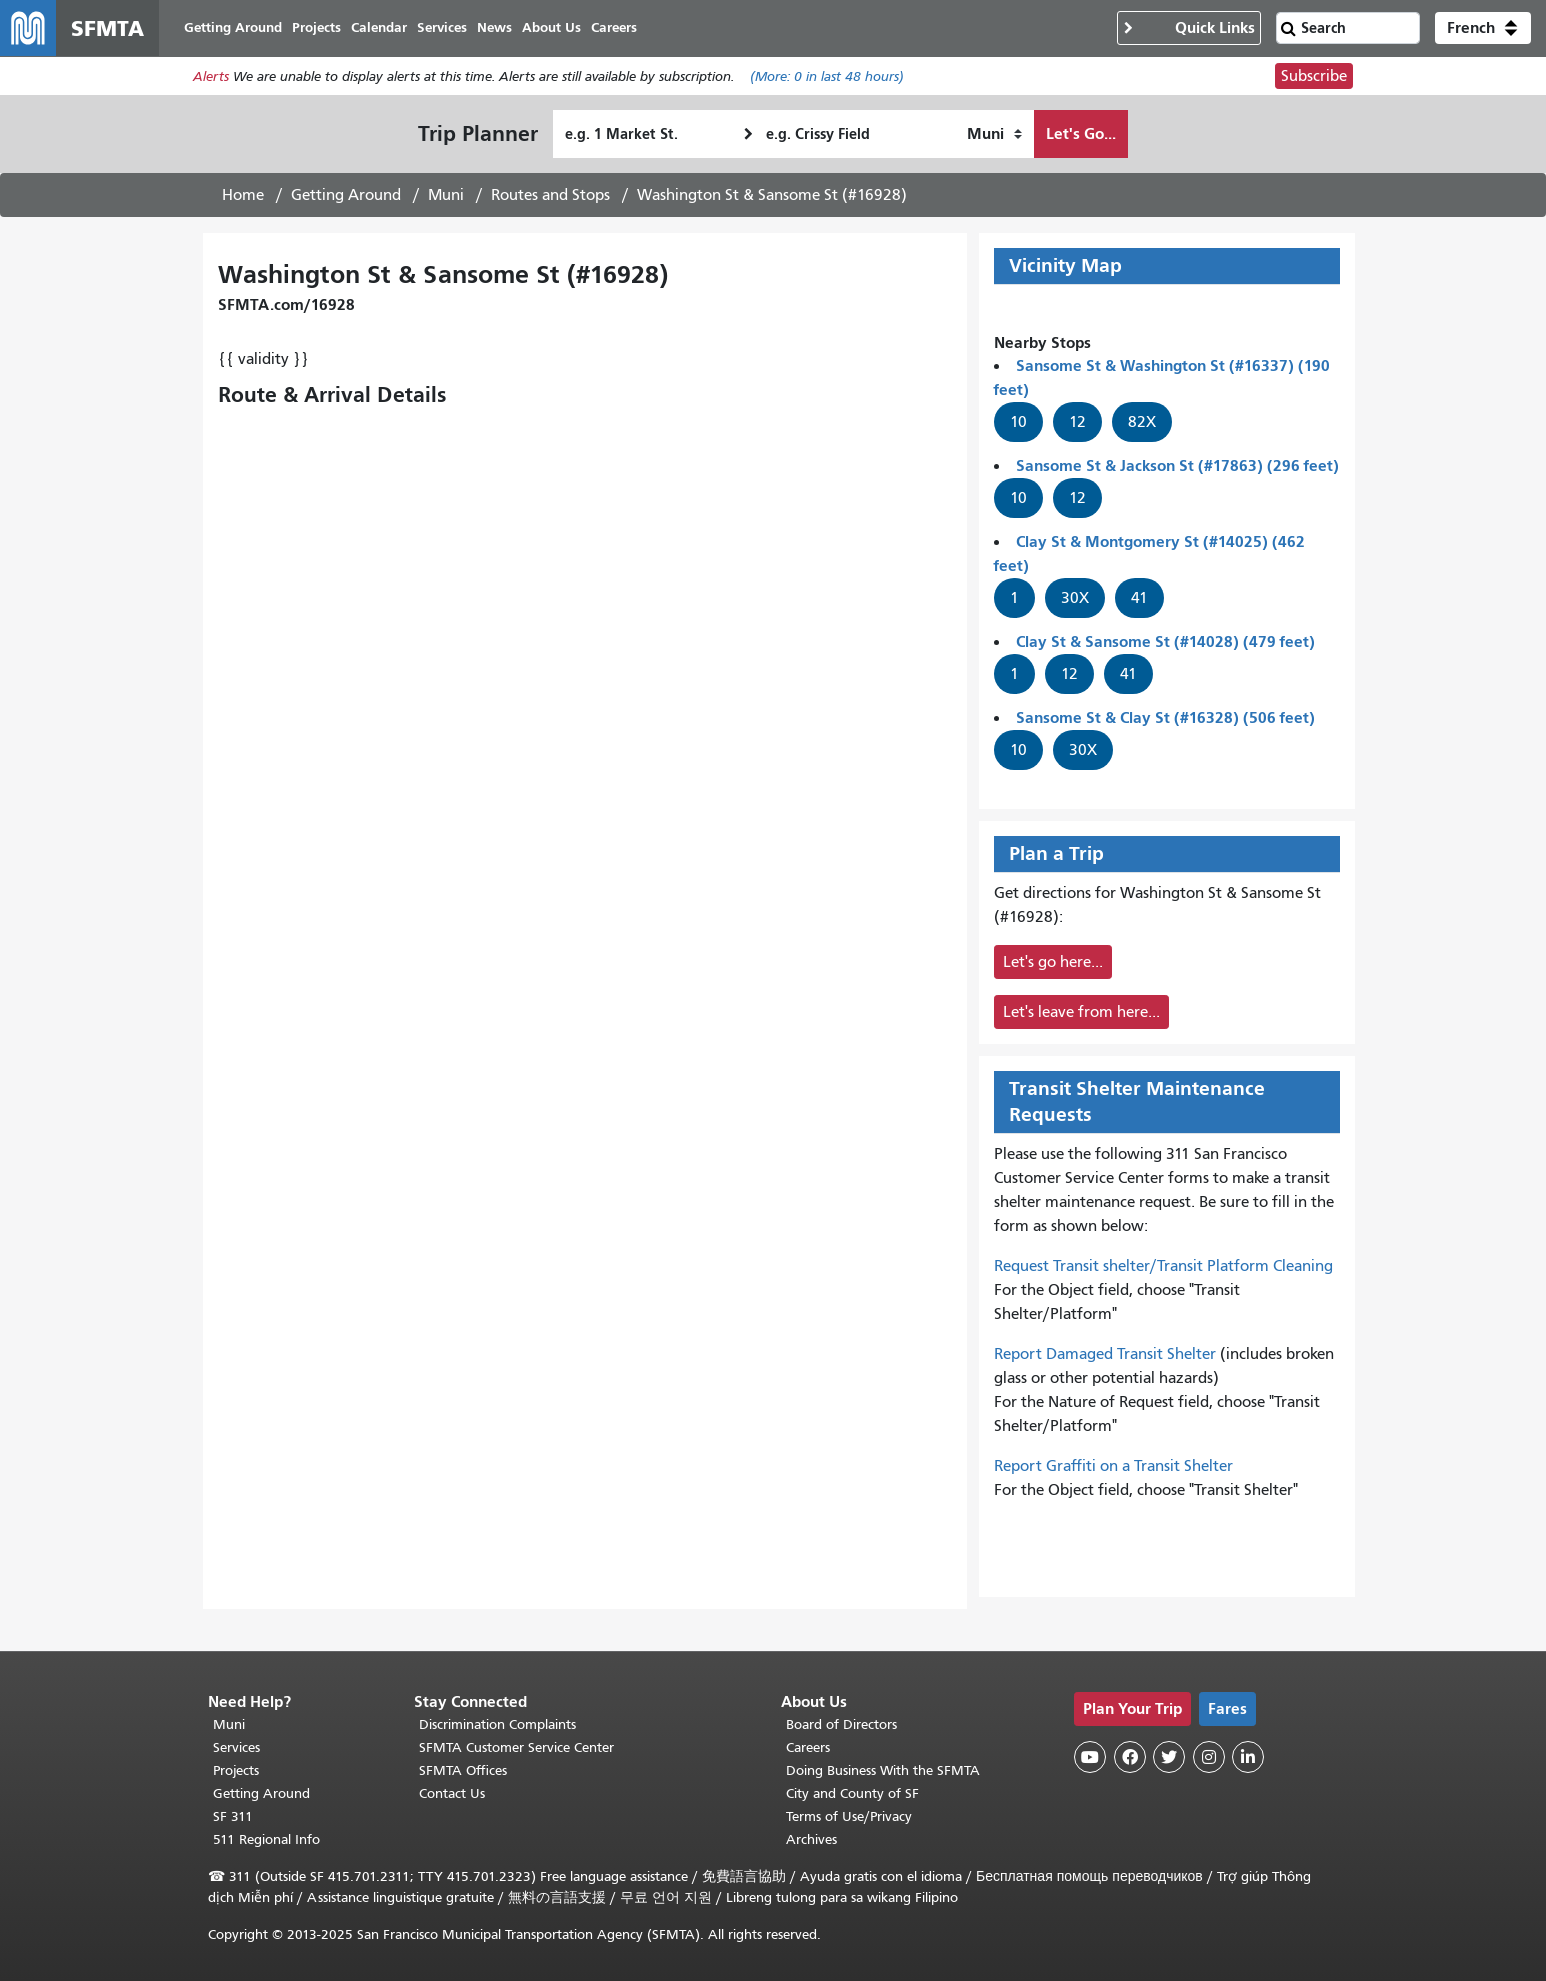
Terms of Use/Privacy (849, 1816)
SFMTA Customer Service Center (516, 1747)
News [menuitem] (494, 27)
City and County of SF (852, 1793)
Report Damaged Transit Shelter (1105, 1354)
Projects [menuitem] (316, 27)
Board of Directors (841, 1724)
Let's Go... (1081, 133)
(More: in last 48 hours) (827, 76)
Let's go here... (1053, 962)
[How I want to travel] (994, 134)
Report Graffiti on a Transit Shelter (1113, 1466)
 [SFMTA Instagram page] (1209, 1757)
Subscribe (1314, 76)
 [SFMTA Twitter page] (1169, 1757)
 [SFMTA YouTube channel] (1090, 1757)
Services (236, 1747)
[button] (1483, 28)
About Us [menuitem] (551, 27)
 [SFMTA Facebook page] (1130, 1757)
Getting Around (346, 195)
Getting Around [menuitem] (233, 27)
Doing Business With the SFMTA (883, 1770)
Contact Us (452, 1793)
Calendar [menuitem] (379, 27)
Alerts (211, 76)
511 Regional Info (266, 1839)
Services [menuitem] (442, 27)
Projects (236, 1770)
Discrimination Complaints (497, 1724)
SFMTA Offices (463, 1770)
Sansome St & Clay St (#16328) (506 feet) (1165, 717)
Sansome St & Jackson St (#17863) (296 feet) (1177, 465)
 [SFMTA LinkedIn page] (1248, 1757)
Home (243, 195)
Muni (446, 195)
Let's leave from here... (1081, 1012)
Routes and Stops (550, 195)
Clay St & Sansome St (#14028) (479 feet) (1165, 641)
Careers (808, 1747)
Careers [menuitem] (614, 27)
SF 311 (233, 1816)
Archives (811, 1839)
